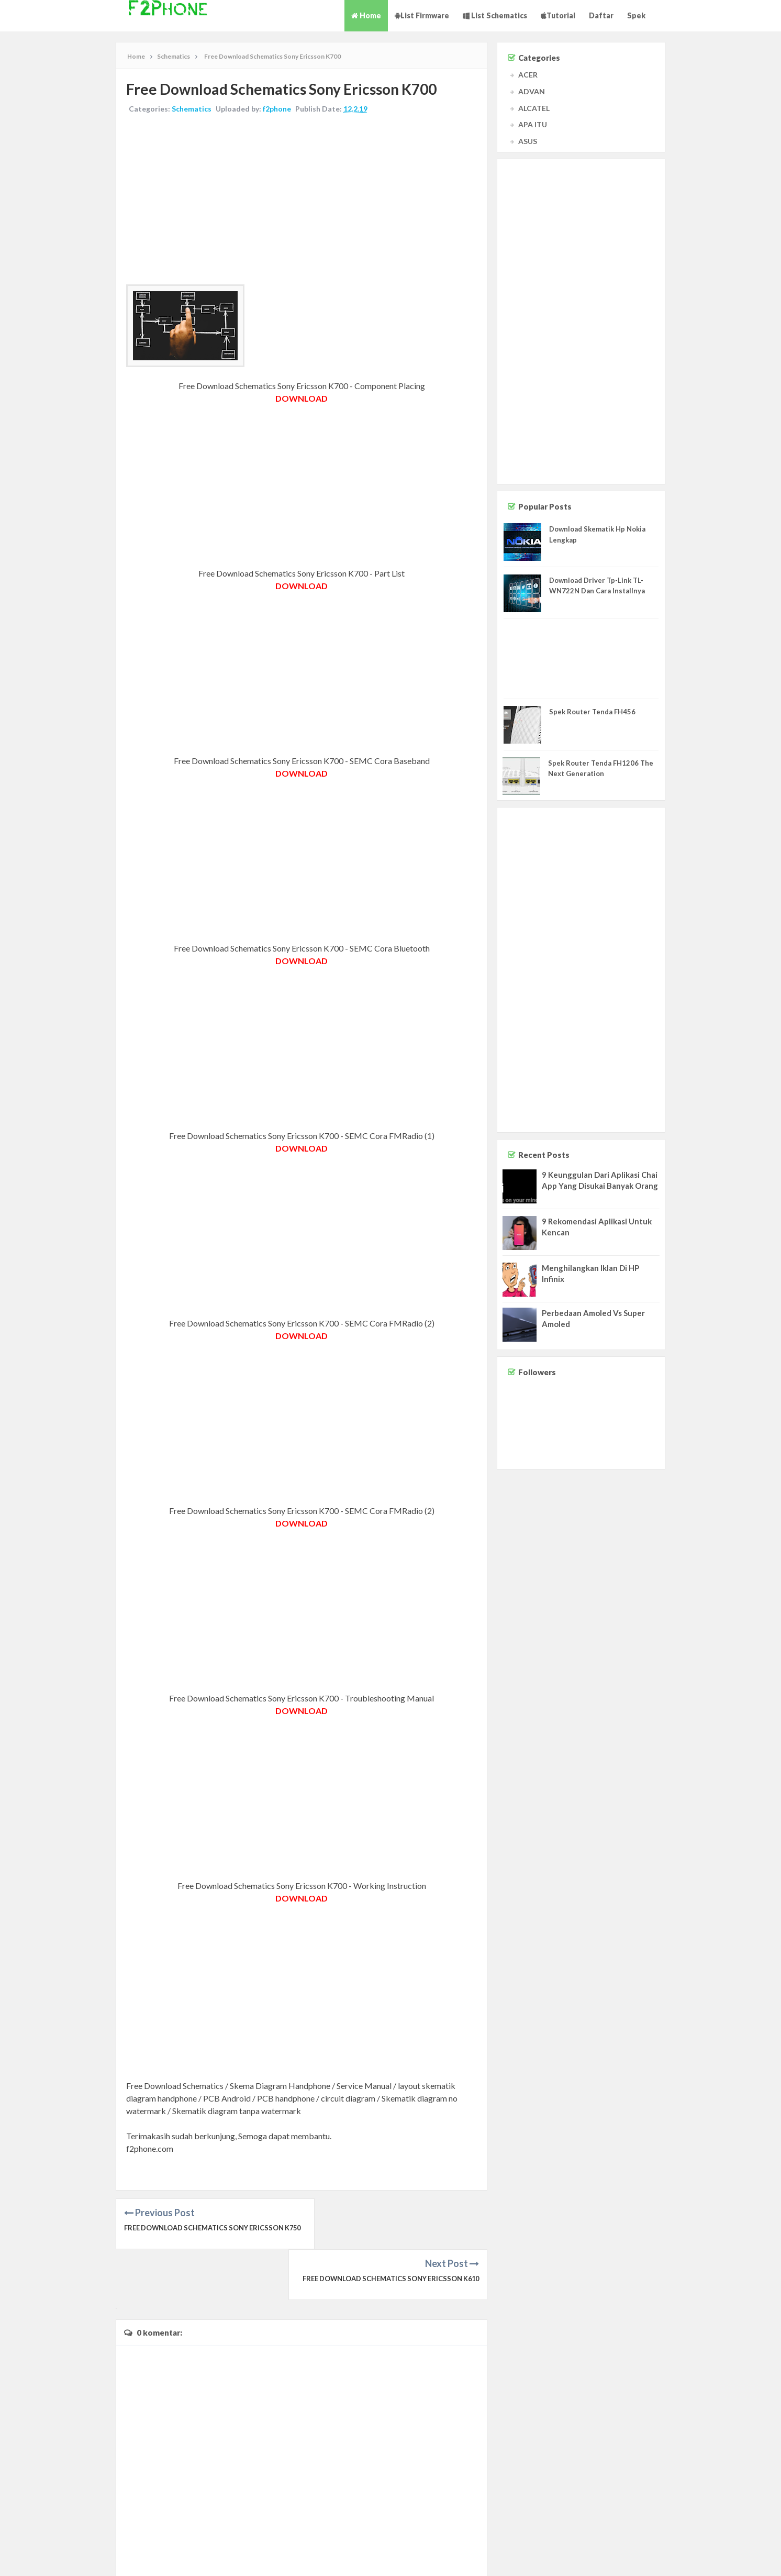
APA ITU (532, 124)
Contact (685, 2557)
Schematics (192, 109)
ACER (528, 74)
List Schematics (495, 15)
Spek (636, 15)
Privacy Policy (756, 2557)
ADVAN (531, 91)
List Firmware (422, 15)
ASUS (527, 141)
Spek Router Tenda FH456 (592, 711)
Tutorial (558, 15)
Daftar (601, 15)
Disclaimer (716, 2557)
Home (366, 15)
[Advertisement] (301, 200)
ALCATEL (534, 108)
